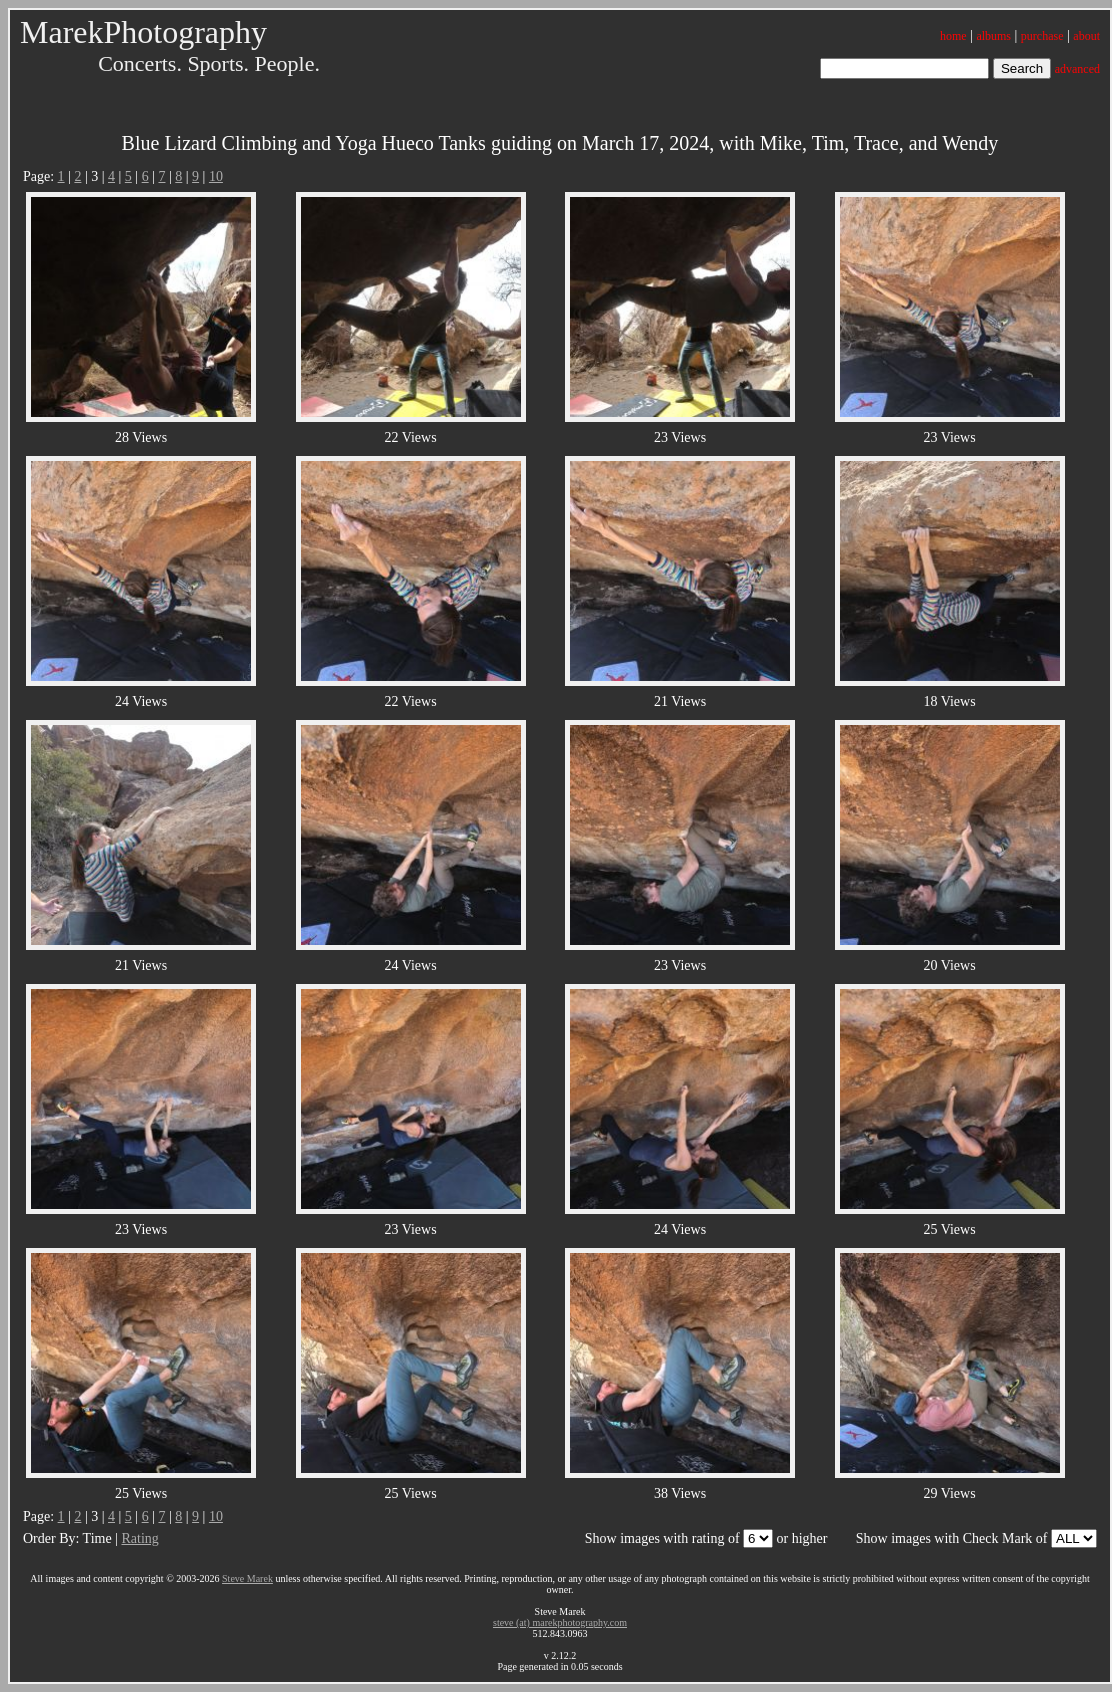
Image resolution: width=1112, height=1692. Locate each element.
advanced (1077, 69)
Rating (139, 1538)
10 (216, 176)
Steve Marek (247, 1578)
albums (993, 36)
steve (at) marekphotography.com (560, 1622)
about (1086, 36)
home (953, 36)
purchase (1042, 36)
